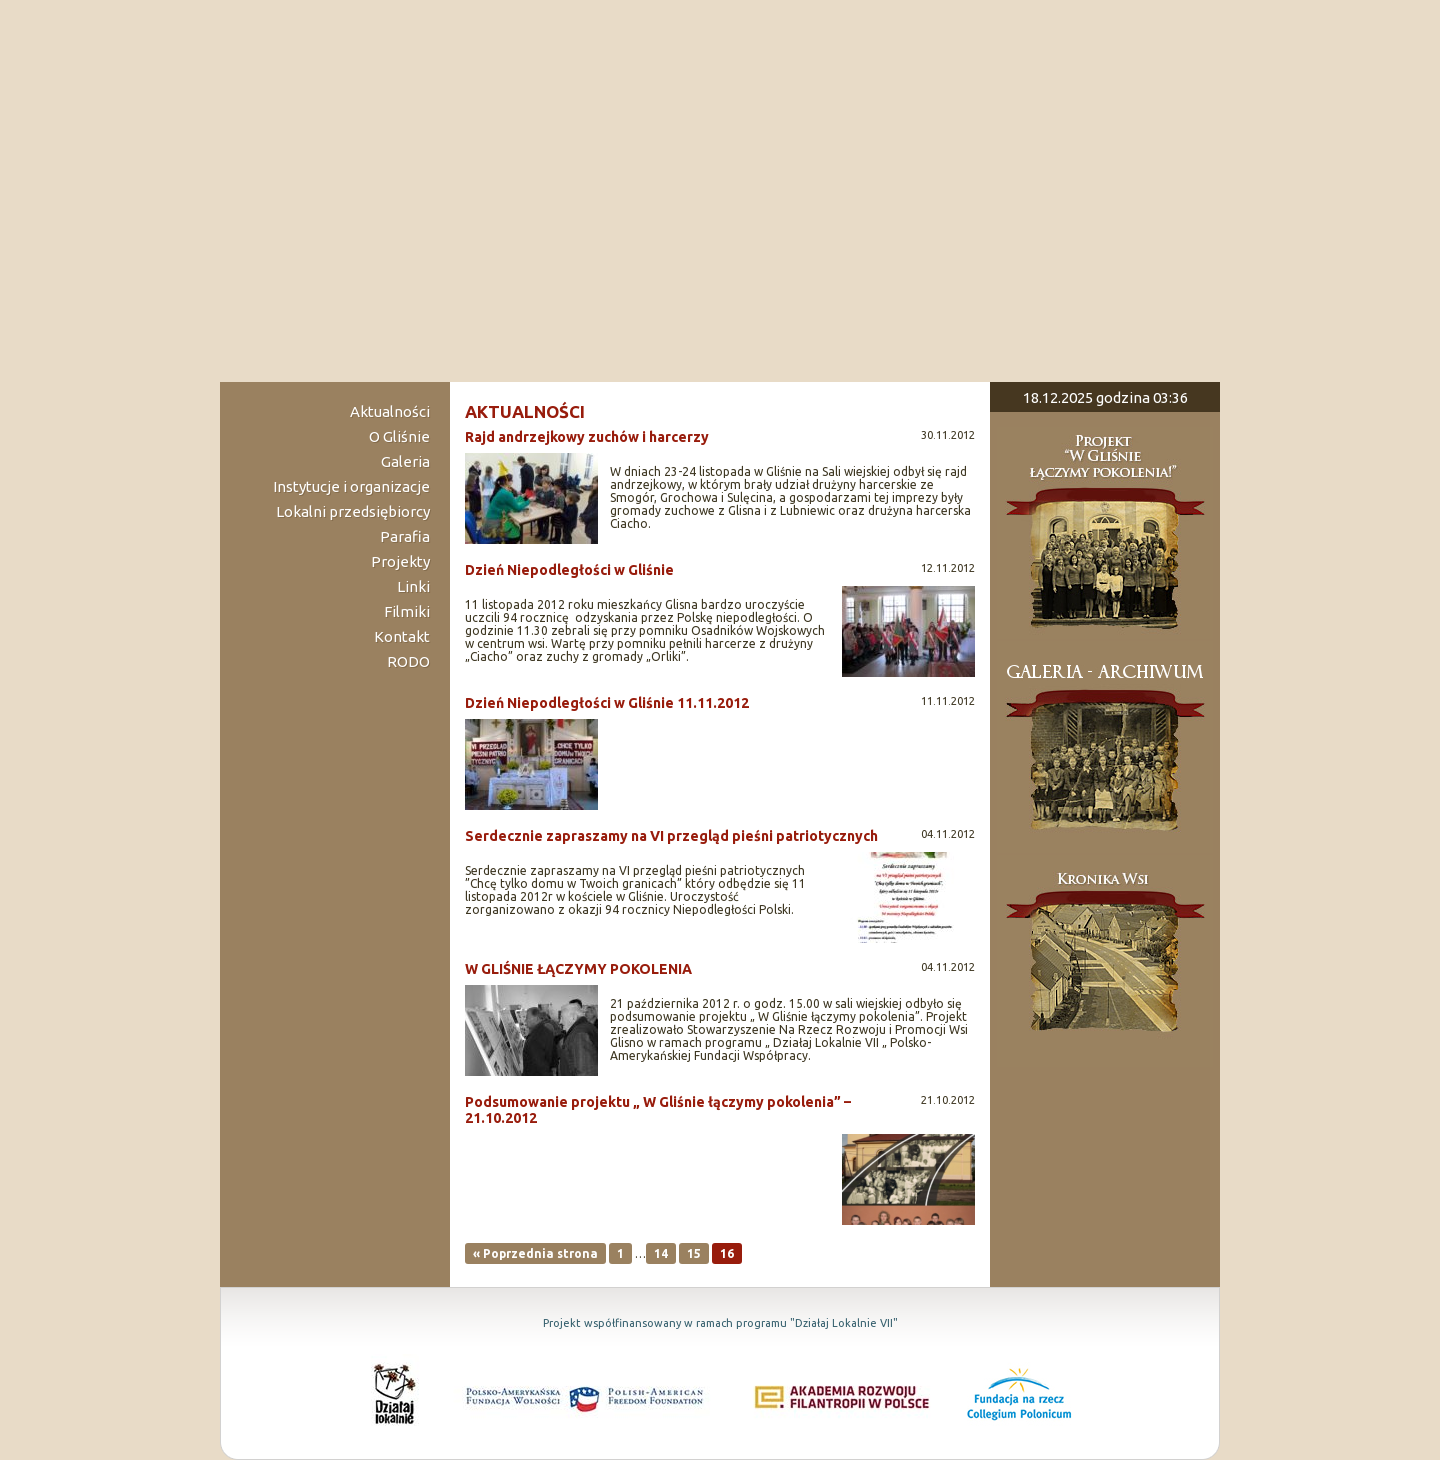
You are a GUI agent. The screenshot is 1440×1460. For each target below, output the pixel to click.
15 (694, 1253)
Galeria (405, 461)
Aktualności (390, 411)
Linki (413, 586)
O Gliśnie (399, 436)
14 (661, 1253)
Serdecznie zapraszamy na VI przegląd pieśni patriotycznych (671, 836)
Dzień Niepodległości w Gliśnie (569, 570)
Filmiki (407, 611)
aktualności (525, 411)
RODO (408, 661)
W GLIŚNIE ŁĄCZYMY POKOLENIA (578, 969)
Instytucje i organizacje (351, 486)
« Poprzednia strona (535, 1253)
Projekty (400, 561)
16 (727, 1253)
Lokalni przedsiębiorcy (353, 511)
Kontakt (402, 636)
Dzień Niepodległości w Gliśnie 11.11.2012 (607, 703)
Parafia (405, 536)
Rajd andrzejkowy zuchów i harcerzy (587, 437)
